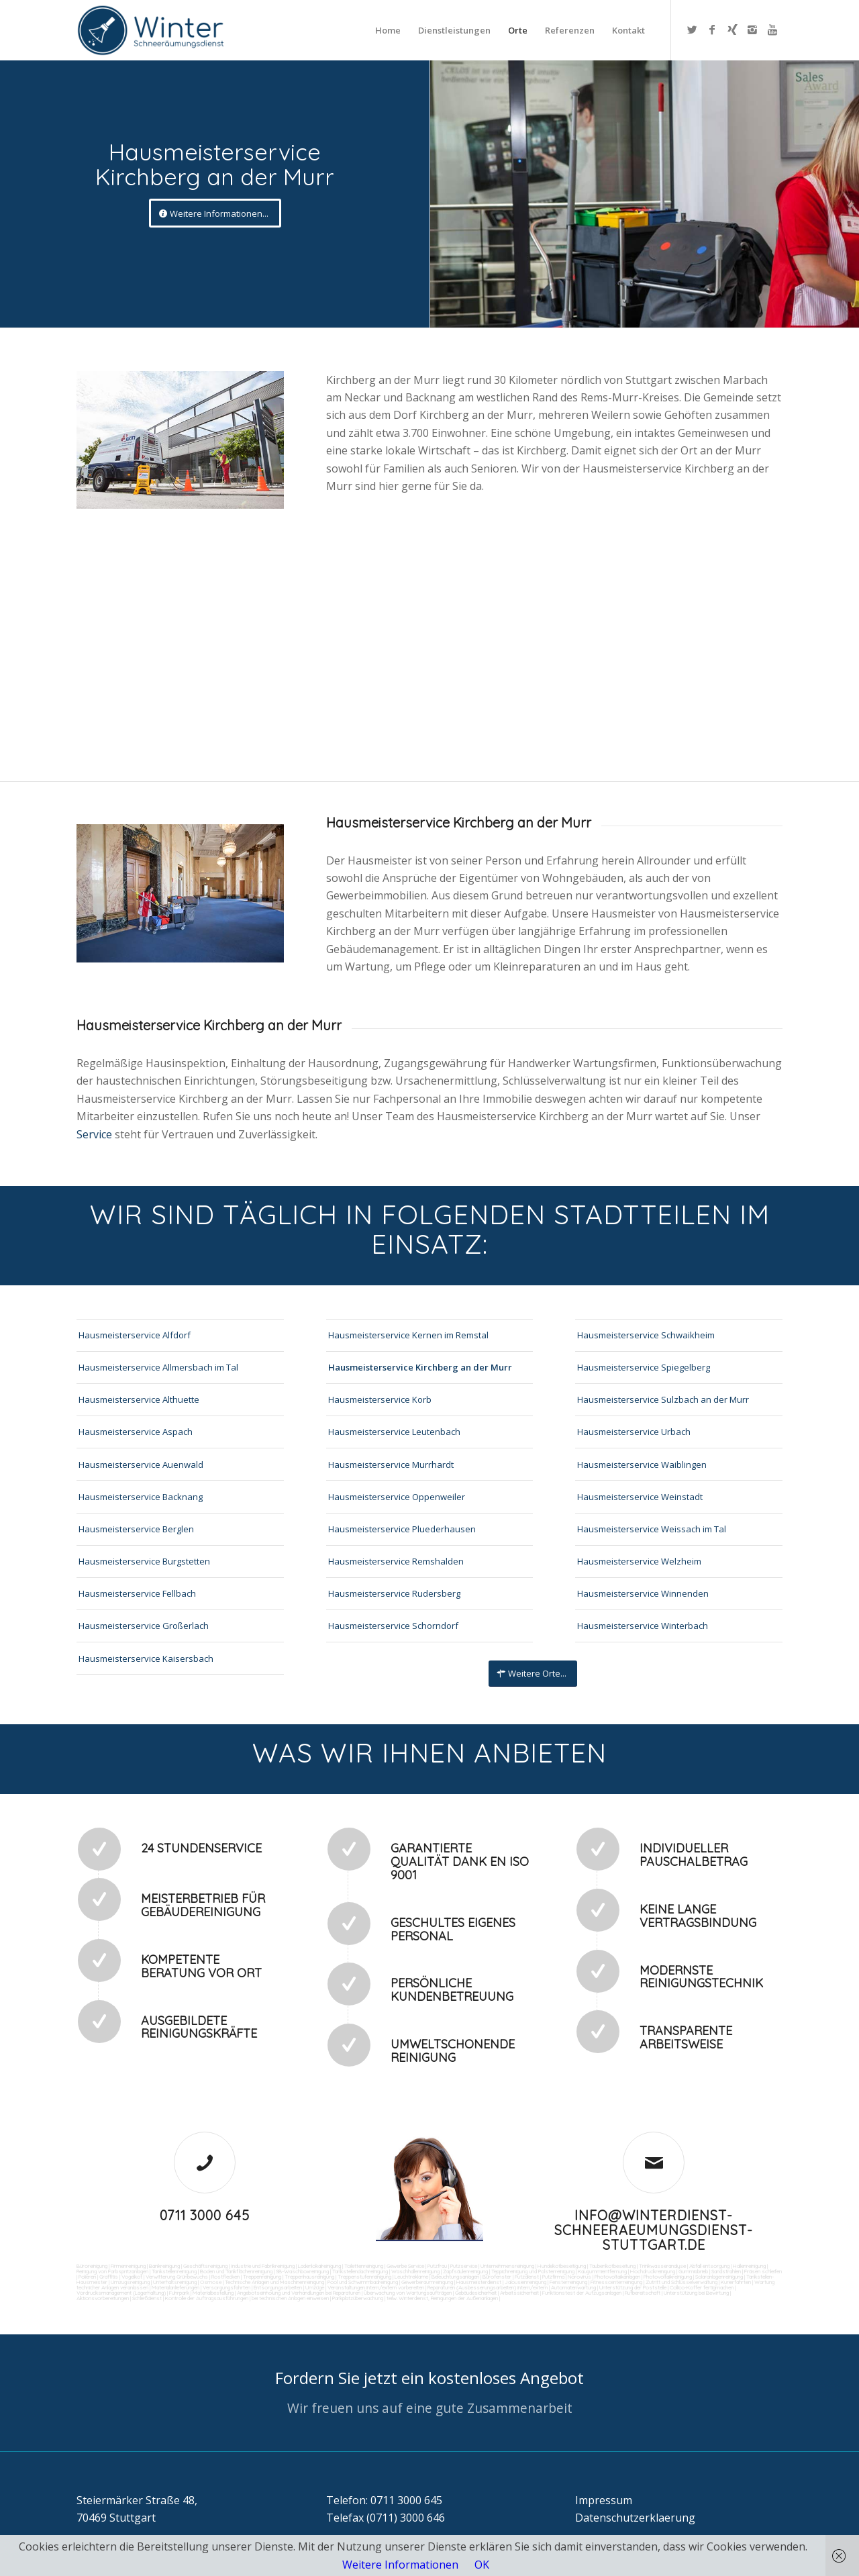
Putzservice (463, 2266)
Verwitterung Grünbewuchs (177, 2276)
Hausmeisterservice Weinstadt (640, 1497)
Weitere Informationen (400, 2564)
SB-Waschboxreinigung (302, 2271)
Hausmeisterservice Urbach (634, 1432)
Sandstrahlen (726, 2271)
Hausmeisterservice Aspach (136, 1432)
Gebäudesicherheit (476, 2292)
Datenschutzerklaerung (635, 2517)
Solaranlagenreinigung (719, 2276)
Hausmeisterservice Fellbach (137, 1593)
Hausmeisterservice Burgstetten (144, 1561)
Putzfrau (437, 2266)
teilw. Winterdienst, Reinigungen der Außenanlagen (442, 2298)
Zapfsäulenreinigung (465, 2271)
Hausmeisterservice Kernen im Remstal (408, 1335)
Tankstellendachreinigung (360, 2271)
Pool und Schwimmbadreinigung (362, 2282)
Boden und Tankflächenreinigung (236, 2271)
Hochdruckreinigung (652, 2271)
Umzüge (314, 2287)
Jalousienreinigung (525, 2282)
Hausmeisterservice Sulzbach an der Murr (663, 1399)
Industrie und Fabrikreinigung (263, 2266)
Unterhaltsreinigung (175, 2282)
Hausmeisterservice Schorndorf (393, 1626)
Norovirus (579, 2276)
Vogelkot (131, 2276)
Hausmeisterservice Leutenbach (394, 1432)
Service (96, 1134)
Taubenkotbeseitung (612, 2266)
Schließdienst (147, 2298)
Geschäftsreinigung (205, 2266)
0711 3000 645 (205, 2215)
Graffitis (108, 2276)
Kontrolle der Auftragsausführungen (206, 2298)
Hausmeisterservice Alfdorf (135, 1335)
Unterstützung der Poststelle (632, 2287)
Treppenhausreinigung (309, 2276)
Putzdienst (527, 2276)
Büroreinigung (92, 2266)
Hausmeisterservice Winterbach (642, 1626)
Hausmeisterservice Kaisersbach (146, 1658)
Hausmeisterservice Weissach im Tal (651, 1529)
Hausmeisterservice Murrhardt (391, 1464)
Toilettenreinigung (363, 2266)
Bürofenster (497, 2276)
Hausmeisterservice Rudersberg (394, 1593)
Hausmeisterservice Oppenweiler (396, 1497)
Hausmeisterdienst (478, 2282)
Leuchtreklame (411, 2276)
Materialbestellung (213, 2292)
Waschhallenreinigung (415, 2271)
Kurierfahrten (736, 2282)
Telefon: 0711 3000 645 (384, 2500)
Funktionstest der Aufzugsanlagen (581, 2292)
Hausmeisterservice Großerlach (144, 1626)
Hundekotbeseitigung (562, 2266)
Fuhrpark (179, 2292)
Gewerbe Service (405, 2266)
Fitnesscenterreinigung (616, 2282)
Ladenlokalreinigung (319, 2266)
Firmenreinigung (128, 2266)
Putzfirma (553, 2276)
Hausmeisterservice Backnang (141, 1497)
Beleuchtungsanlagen (455, 2276)
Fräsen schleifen (763, 2271)
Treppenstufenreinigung (364, 2276)
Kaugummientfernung (602, 2271)
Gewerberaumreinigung (427, 2282)
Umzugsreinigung (130, 2282)
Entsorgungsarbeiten (278, 2287)
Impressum (603, 2500)
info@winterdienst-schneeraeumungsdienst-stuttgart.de (653, 2230)
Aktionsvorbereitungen (103, 2298)
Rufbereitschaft (642, 2292)
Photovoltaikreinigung (668, 2276)
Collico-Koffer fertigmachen (701, 2287)
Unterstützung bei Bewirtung (696, 2292)
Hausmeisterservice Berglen (136, 1529)
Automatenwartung (573, 2287)
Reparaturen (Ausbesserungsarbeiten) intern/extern (487, 2287)
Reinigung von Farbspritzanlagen (112, 2271)
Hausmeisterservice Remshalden (396, 1561)
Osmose (210, 2282)
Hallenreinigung (749, 2266)
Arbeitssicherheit (519, 2292)
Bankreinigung (164, 2266)
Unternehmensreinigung (507, 2266)
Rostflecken (225, 2276)
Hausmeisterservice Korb (380, 1399)
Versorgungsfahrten (227, 2287)
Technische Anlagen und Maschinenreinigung (274, 2282)
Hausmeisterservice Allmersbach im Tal (158, 1367)
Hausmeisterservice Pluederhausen (402, 1529)
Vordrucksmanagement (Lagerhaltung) (121, 2292)
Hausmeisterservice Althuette (139, 1399)
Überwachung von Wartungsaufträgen (408, 2292)
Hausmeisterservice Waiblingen (642, 1464)
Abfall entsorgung (708, 2266)
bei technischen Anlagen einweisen (289, 2298)
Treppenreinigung (262, 2276)
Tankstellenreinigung (174, 2271)
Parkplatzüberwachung (357, 2298)
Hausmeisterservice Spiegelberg (643, 1367)
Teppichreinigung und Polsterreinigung (532, 2271)
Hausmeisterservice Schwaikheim (646, 1335)
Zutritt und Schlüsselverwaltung (681, 2282)
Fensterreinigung (568, 2282)
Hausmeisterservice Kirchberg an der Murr (420, 1367)
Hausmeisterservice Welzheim (639, 1561)
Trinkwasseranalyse (662, 2266)
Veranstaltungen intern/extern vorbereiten (375, 2287)
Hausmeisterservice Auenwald (141, 1464)
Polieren (87, 2276)
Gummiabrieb (693, 2271)
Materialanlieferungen (175, 2287)
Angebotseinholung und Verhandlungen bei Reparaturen (298, 2292)
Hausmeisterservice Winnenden (643, 1593)
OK (481, 2564)
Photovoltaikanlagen (617, 2276)
